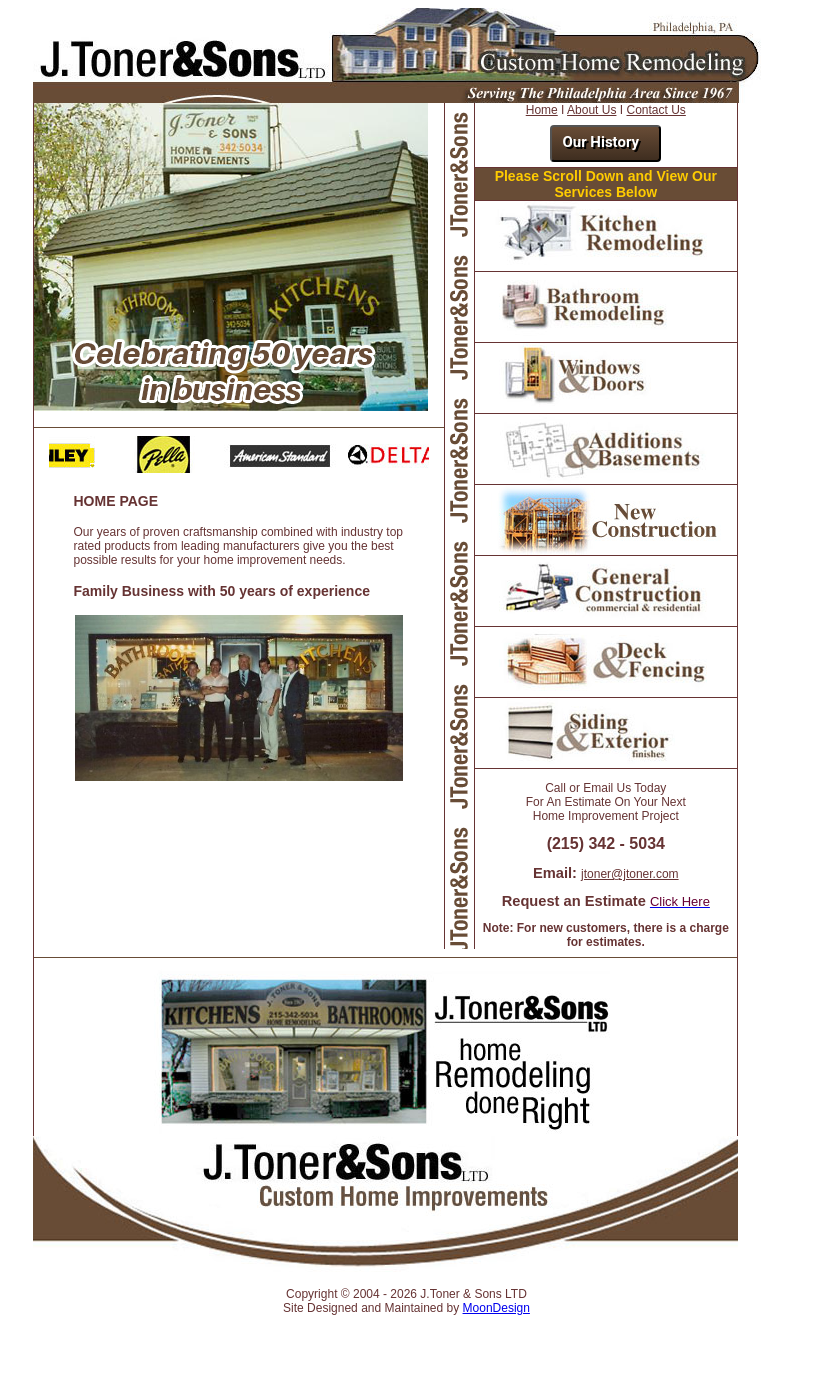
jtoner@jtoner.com (630, 874)
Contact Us (655, 110)
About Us (591, 110)
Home (542, 110)
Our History (600, 142)
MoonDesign (496, 1308)
